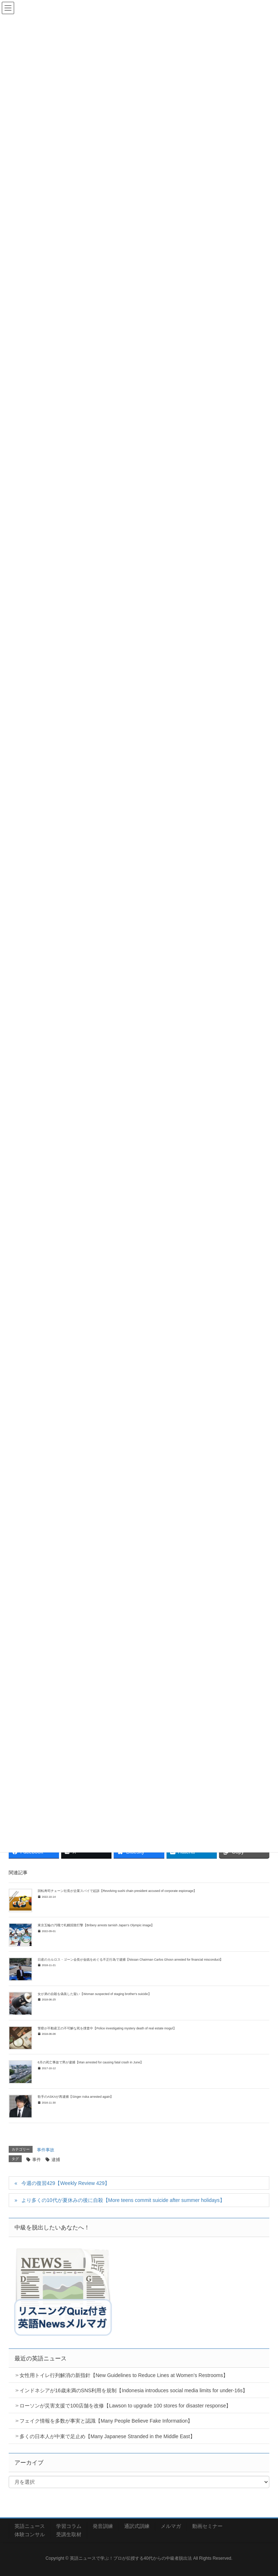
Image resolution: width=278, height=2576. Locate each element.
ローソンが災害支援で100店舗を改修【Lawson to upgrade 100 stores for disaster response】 (125, 2406)
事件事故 (45, 2149)
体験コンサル (29, 2534)
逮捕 (55, 2159)
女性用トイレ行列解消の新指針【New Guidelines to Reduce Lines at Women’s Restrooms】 (124, 2375)
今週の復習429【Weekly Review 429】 (65, 2183)
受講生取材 (68, 2534)
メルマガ (171, 2526)
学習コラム (68, 2526)
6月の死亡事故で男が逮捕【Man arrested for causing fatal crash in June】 (90, 2062)
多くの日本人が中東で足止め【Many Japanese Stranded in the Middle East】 (107, 2436)
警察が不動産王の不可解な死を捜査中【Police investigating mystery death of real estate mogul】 (107, 2028)
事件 (36, 2159)
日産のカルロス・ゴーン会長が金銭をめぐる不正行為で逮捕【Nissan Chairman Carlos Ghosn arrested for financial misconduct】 (130, 1959)
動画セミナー (207, 2526)
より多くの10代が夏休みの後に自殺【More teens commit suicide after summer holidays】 (123, 2200)
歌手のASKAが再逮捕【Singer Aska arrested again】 (75, 2096)
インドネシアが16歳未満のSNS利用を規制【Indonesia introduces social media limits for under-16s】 (134, 2390)
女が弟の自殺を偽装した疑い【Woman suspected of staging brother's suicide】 (94, 1994)
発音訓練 (103, 2526)
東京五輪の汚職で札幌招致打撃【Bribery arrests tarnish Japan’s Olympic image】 (96, 1925)
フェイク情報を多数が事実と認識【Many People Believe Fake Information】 (106, 2421)
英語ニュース (29, 2526)
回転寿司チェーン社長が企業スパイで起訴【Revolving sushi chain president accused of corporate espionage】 (117, 1891)
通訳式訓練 (136, 2526)
